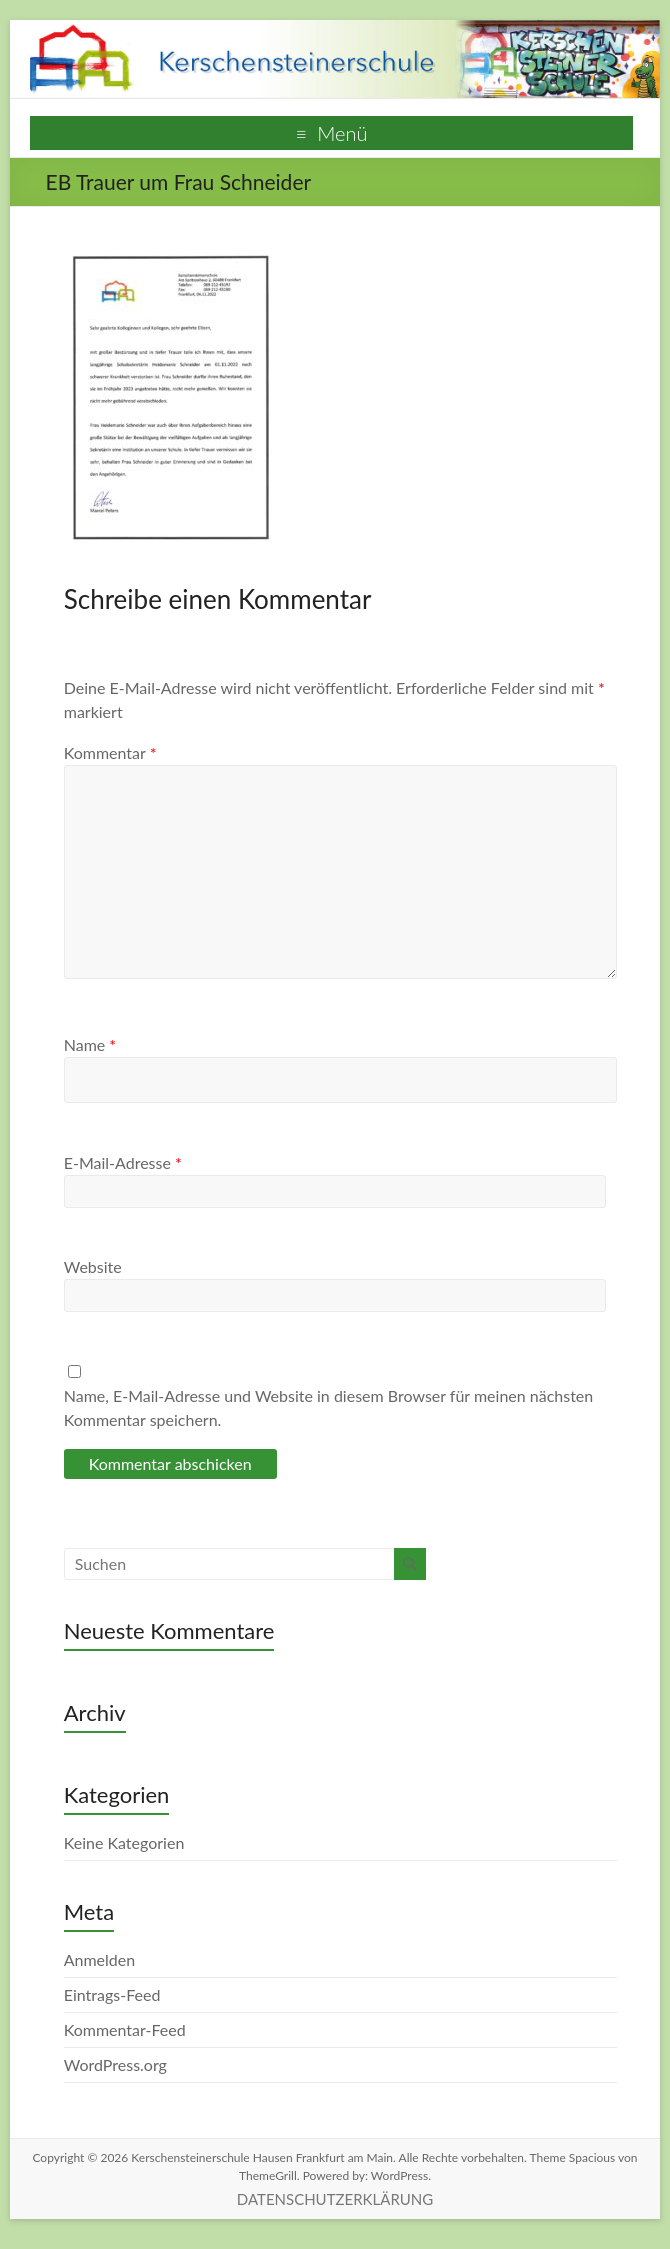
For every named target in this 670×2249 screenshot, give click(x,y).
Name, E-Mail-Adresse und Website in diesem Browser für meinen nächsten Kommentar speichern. (329, 1407)
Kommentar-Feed (125, 2029)
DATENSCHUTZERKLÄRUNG (335, 2199)
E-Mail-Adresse (123, 1162)
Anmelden (99, 1959)
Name (90, 1044)
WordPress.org (115, 2064)
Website (93, 1266)
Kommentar (110, 752)
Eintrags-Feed (112, 1994)
